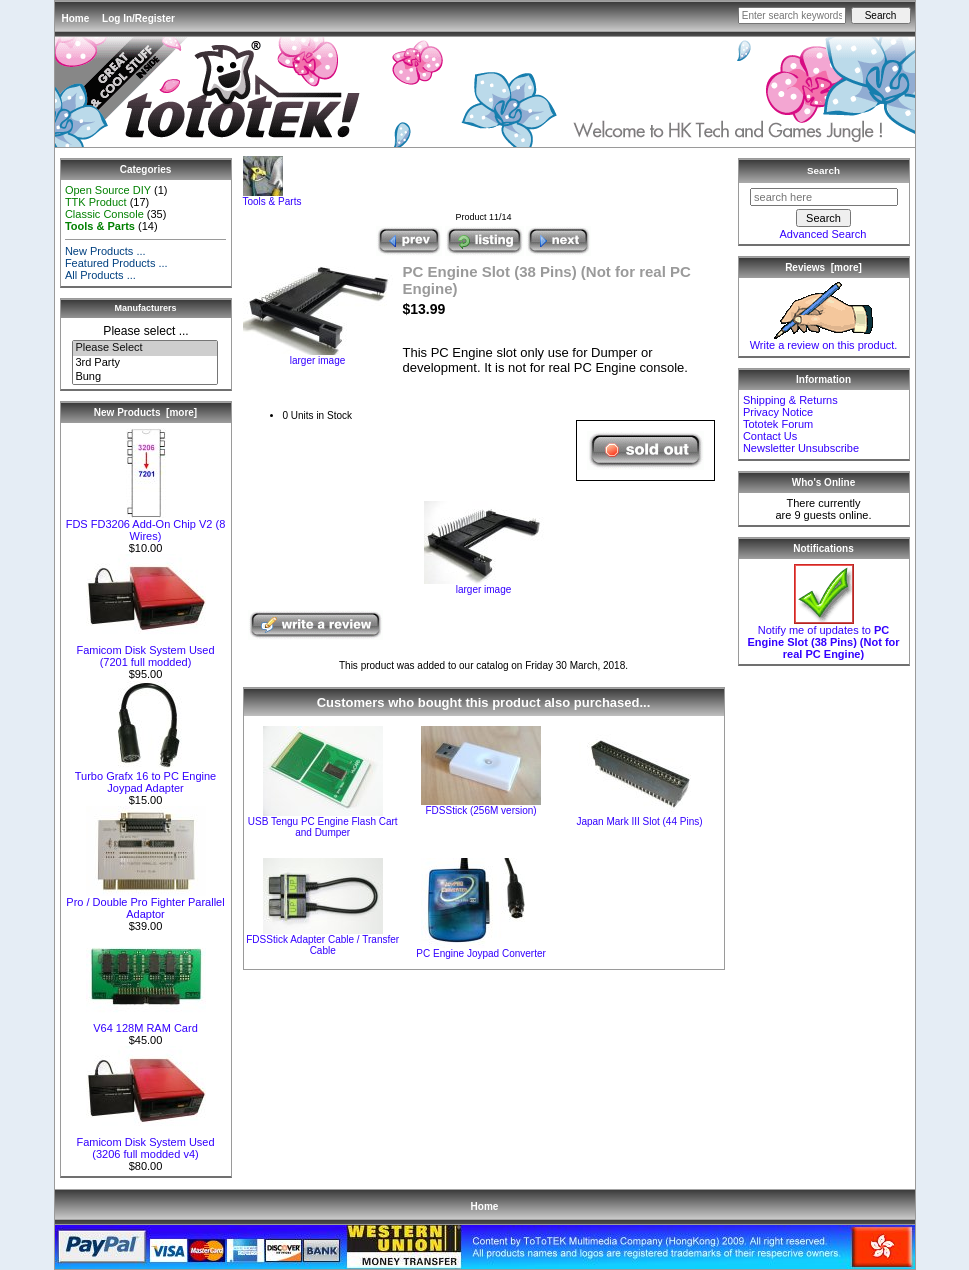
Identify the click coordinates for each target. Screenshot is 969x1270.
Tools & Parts (272, 197)
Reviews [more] (823, 267)
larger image (484, 585)
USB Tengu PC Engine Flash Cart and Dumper (323, 827)
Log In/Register (138, 18)
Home (76, 18)
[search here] (824, 197)
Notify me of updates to (823, 637)
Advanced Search (823, 234)
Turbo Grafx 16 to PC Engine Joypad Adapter (145, 777)
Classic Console (104, 214)
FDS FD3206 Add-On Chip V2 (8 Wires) (146, 525)
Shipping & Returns (790, 400)
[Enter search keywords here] (792, 15)
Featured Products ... (116, 263)
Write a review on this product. (824, 340)
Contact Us (770, 436)
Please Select (144, 348)
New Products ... (105, 251)
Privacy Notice (778, 412)
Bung (144, 377)
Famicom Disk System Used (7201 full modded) (145, 651)
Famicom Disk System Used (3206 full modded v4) (145, 1143)
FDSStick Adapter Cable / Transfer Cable (322, 945)
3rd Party (144, 363)
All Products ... (100, 275)
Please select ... (145, 331)
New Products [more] (145, 412)
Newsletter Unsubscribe (801, 448)
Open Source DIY (108, 190)
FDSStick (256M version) (481, 810)
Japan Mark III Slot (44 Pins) (639, 821)
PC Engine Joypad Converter (481, 953)
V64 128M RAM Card (146, 1023)
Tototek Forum (778, 424)
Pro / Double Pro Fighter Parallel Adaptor (145, 903)
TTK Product (96, 202)
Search (823, 170)
